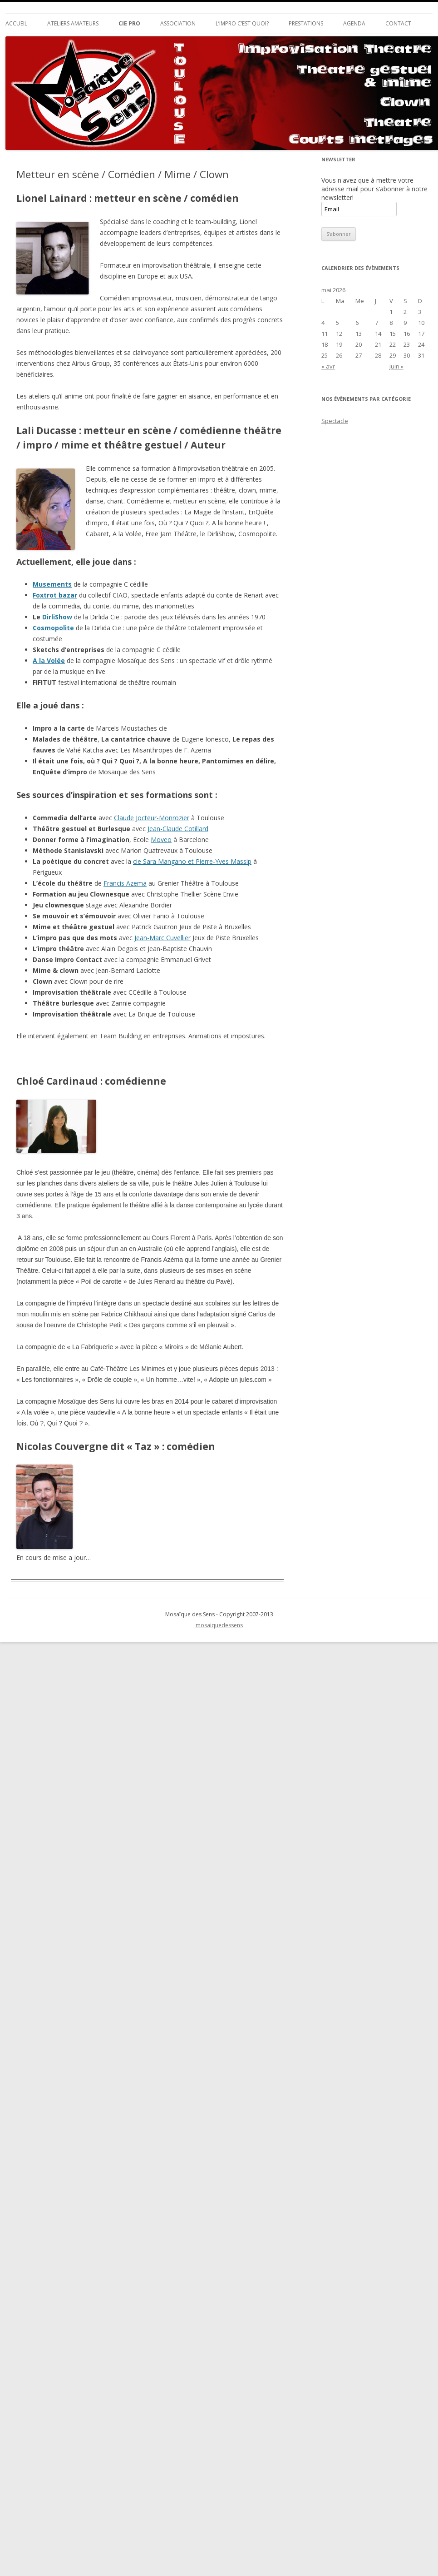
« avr (328, 366)
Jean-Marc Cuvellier (162, 937)
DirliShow (56, 617)
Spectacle (334, 421)
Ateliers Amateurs (72, 23)
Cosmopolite (53, 627)
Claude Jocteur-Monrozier (151, 817)
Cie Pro (129, 23)
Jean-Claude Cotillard (178, 828)
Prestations (306, 23)
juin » (396, 366)
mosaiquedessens (219, 1625)
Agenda (354, 23)
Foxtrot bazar (55, 595)
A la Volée (49, 660)
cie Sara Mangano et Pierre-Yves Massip (192, 861)
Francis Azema (125, 883)
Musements (52, 584)
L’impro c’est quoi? (242, 23)
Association (178, 23)
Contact (398, 23)
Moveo (161, 839)
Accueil (16, 23)
